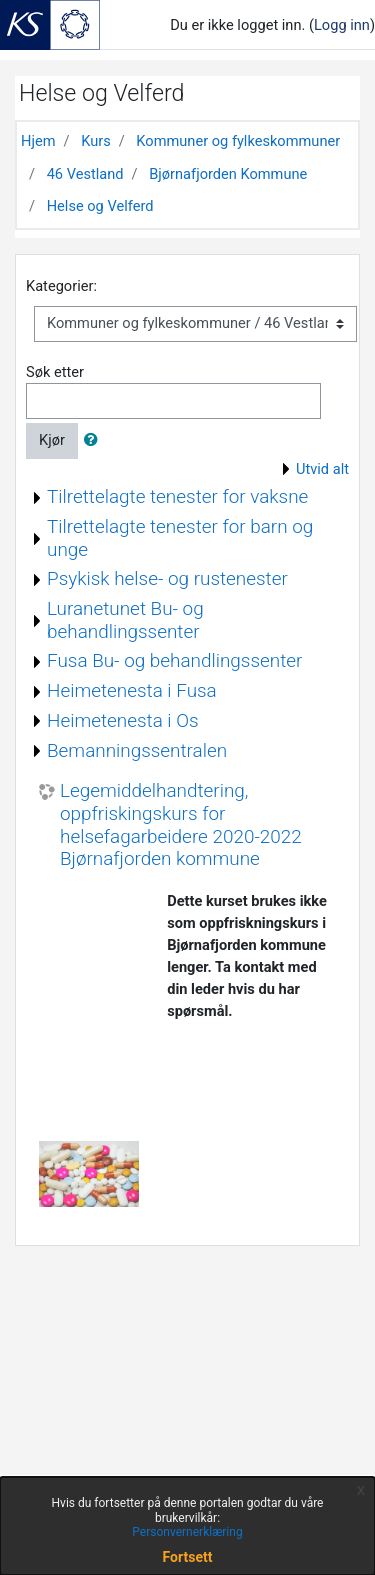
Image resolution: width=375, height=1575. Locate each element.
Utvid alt (322, 469)
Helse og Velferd (100, 206)
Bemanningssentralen (137, 750)
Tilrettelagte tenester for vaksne (177, 496)
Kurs (96, 141)
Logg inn (342, 25)
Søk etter (55, 372)
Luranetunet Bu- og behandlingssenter (125, 620)
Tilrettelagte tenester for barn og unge (180, 538)
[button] (95, 441)
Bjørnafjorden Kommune (228, 174)
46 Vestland (85, 174)
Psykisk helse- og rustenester (167, 578)
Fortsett (188, 1557)
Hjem (38, 141)
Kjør (52, 440)
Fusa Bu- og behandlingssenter (174, 660)
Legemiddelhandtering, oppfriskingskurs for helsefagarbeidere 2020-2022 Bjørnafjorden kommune (181, 825)
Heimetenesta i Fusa (132, 690)
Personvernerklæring (187, 1532)
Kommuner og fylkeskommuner (238, 141)
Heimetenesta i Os (123, 720)
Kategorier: (61, 286)
